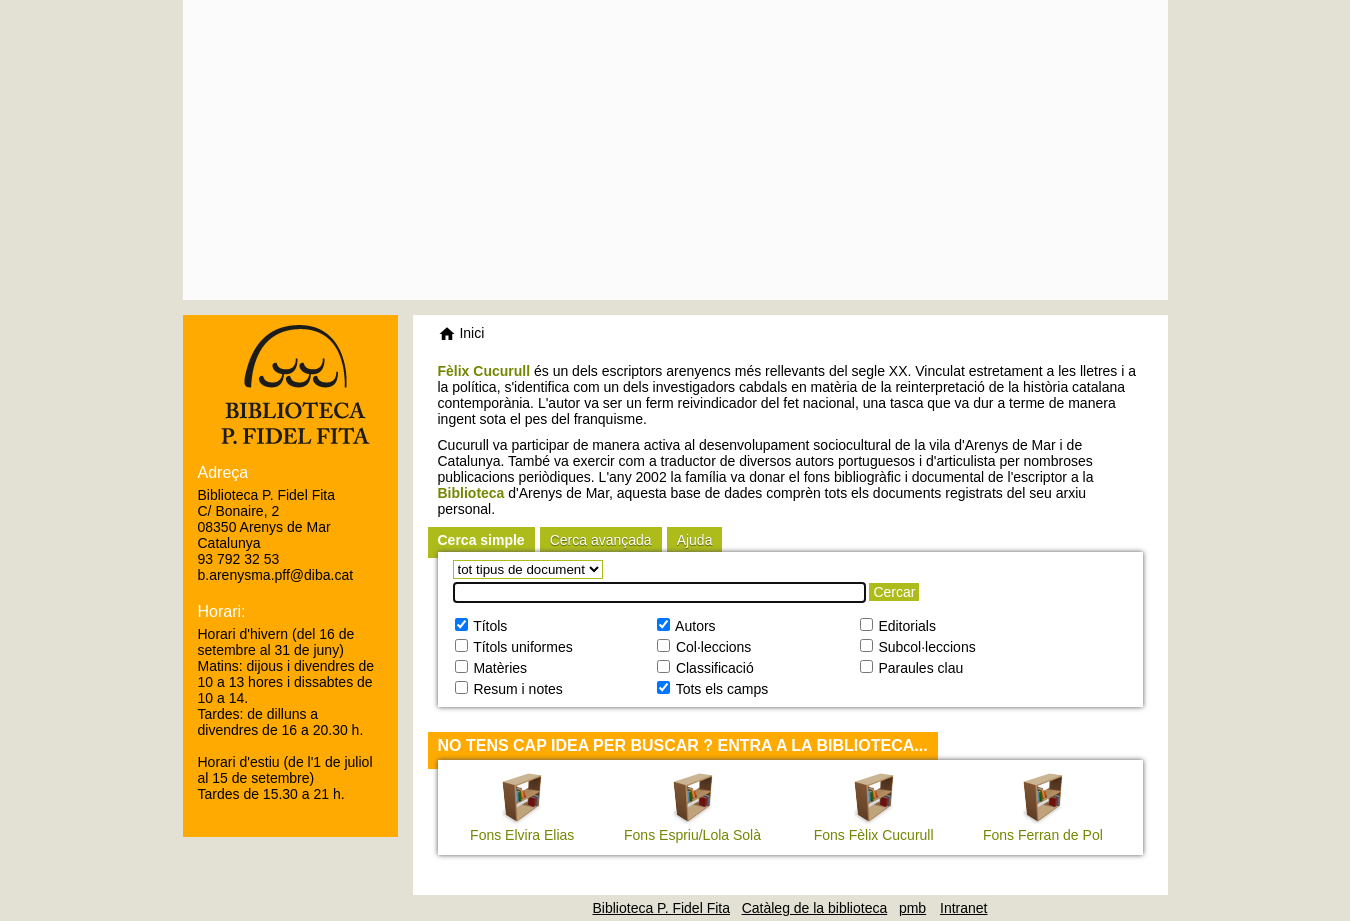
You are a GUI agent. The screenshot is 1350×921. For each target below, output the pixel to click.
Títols (489, 626)
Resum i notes (516, 689)
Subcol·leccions (925, 647)
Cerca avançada (601, 540)
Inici (461, 333)
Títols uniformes (521, 647)
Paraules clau (919, 668)
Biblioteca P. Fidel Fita (661, 908)
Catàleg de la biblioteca (815, 908)
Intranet (963, 908)
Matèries (499, 668)
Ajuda (695, 540)
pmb (912, 908)
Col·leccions (711, 647)
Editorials (905, 626)
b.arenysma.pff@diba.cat (276, 575)
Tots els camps (720, 689)
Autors (694, 626)
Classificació (713, 668)
